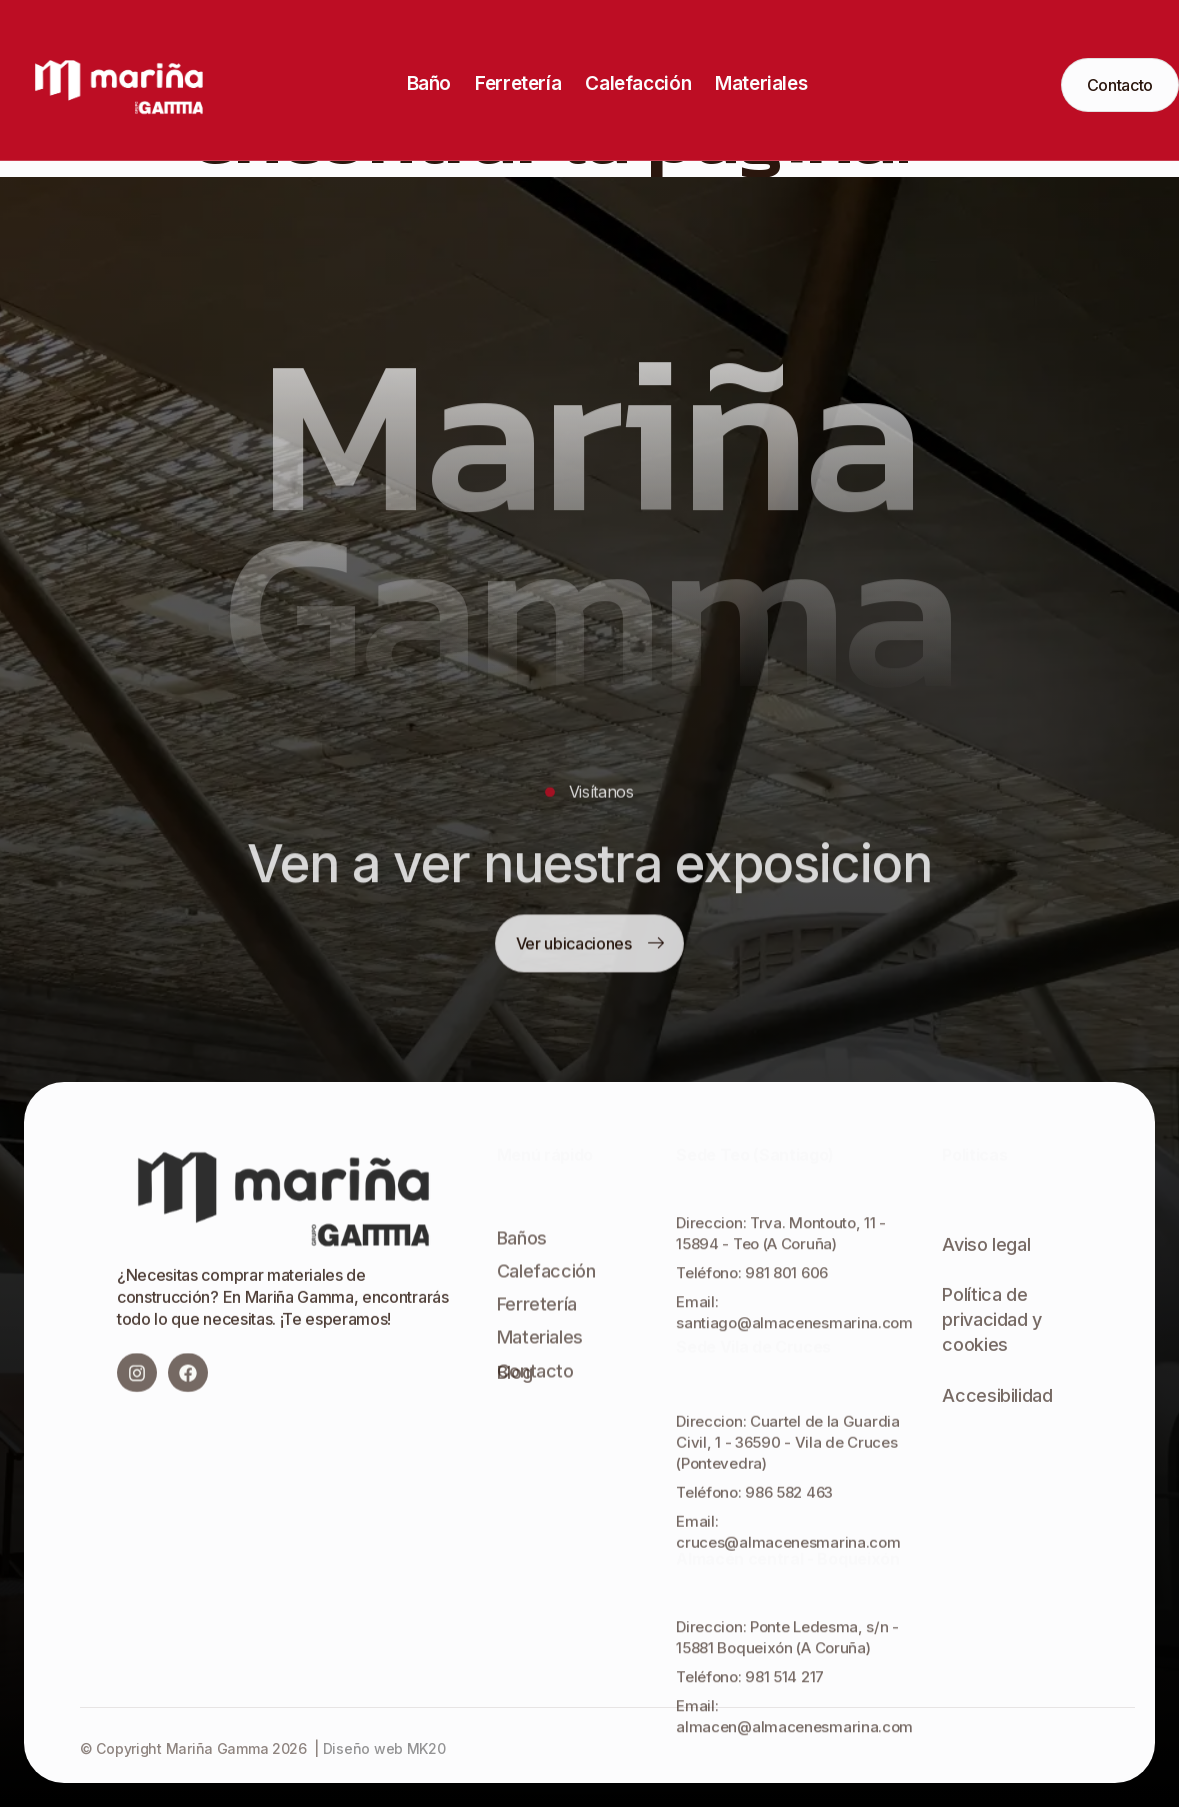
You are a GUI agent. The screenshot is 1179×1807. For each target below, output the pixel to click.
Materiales (761, 83)
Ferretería (518, 83)
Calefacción (638, 83)
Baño (429, 83)
